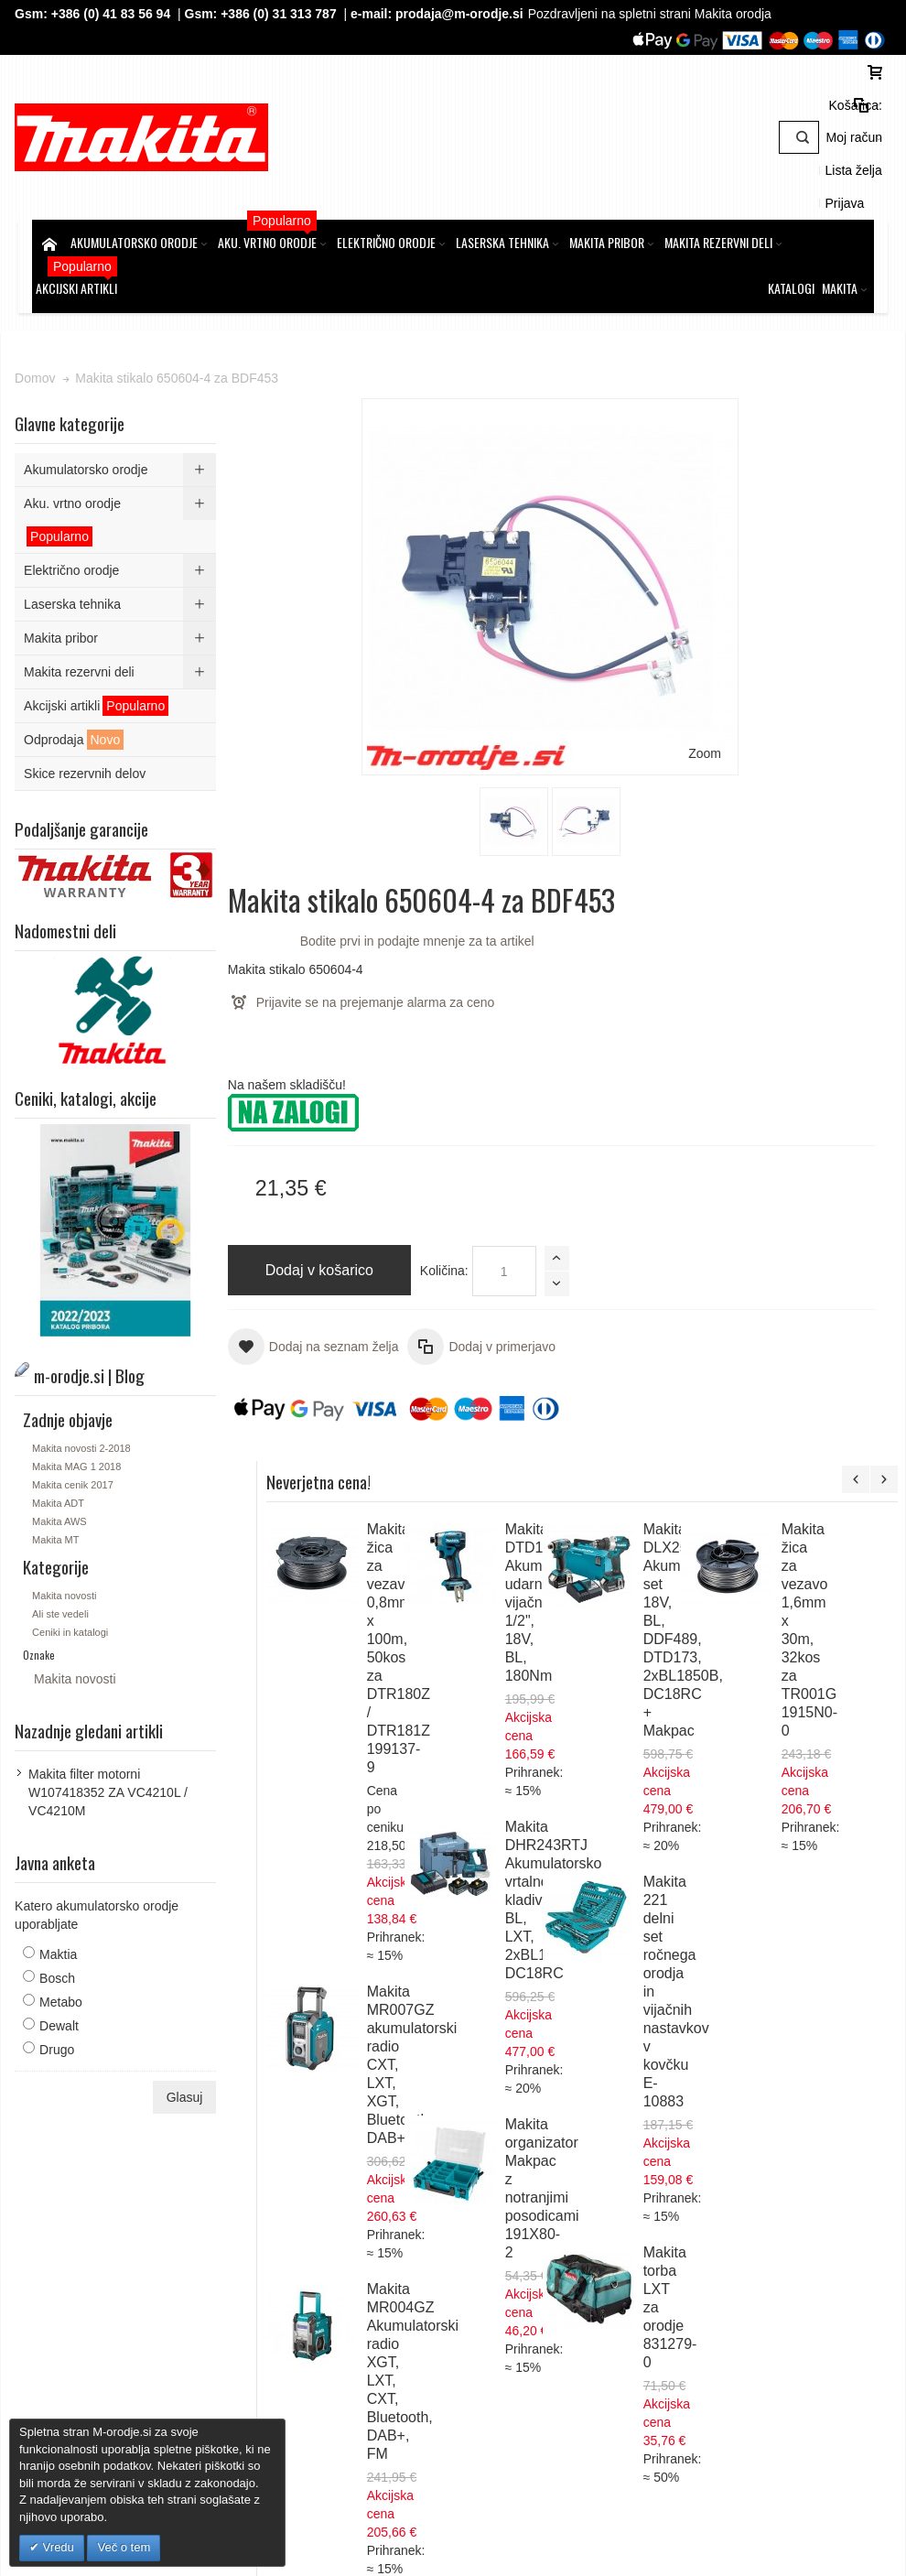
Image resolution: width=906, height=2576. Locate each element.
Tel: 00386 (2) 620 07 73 (736, 2308)
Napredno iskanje (384, 2099)
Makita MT (72, 1462)
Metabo (78, 1925)
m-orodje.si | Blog (190, 2099)
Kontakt (298, 2272)
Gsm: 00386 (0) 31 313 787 (745, 2327)
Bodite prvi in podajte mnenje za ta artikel (575, 440)
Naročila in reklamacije (510, 2099)
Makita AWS (76, 1444)
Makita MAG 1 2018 (93, 1389)
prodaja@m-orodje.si (477, 13)
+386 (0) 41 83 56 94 (127, 13)
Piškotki (299, 2235)
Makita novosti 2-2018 (98, 1371)
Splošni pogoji (317, 2199)
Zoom (410, 516)
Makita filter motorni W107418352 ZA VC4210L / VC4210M (125, 1715)
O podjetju (306, 2253)
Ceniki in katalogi (87, 1555)
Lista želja (788, 122)
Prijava (848, 122)
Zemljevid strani (83, 2099)
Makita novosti (81, 1518)
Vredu (56, 2547)
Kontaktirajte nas (633, 2099)
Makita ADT (75, 1426)
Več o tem (123, 2547)
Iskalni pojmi (287, 2099)
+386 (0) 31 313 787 (296, 13)
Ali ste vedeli (77, 1537)
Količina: (491, 789)
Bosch (74, 1901)
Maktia (75, 1877)
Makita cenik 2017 (90, 1407)
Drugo (74, 1972)
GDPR (295, 2217)
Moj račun (720, 122)
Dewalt (76, 1949)
